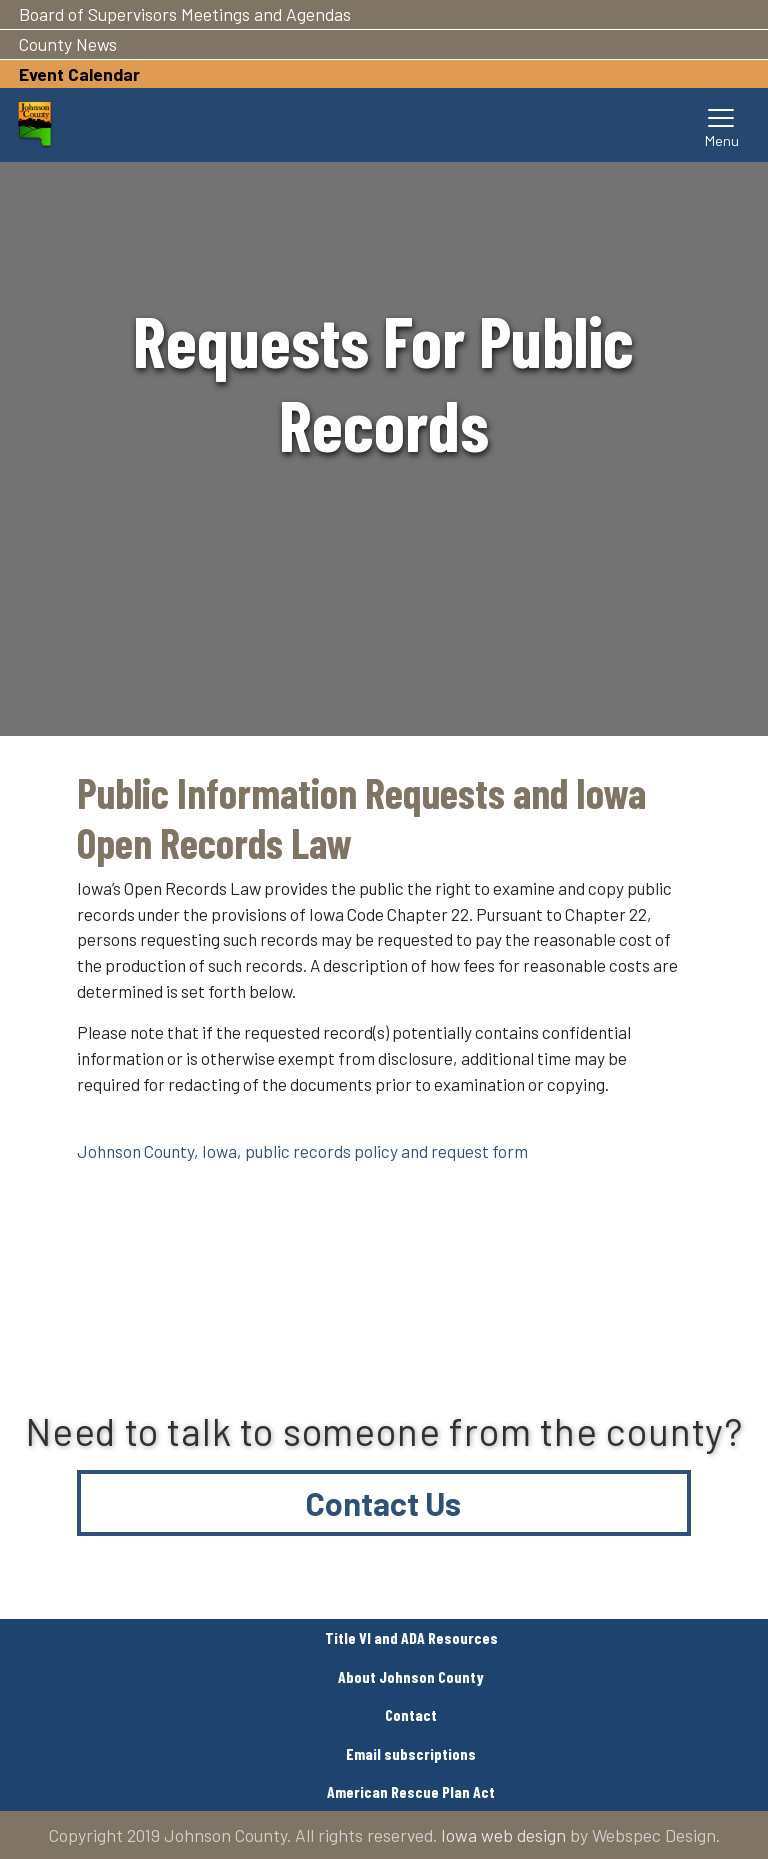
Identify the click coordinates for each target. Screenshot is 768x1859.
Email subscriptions (411, 1753)
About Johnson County (411, 1676)
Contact (411, 1714)
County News (68, 44)
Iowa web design (503, 1835)
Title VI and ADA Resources (411, 1637)
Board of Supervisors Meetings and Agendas (185, 14)
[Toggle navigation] (722, 125)
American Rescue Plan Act (411, 1791)
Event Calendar (79, 74)
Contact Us (383, 1503)
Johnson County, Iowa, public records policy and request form (302, 1151)
